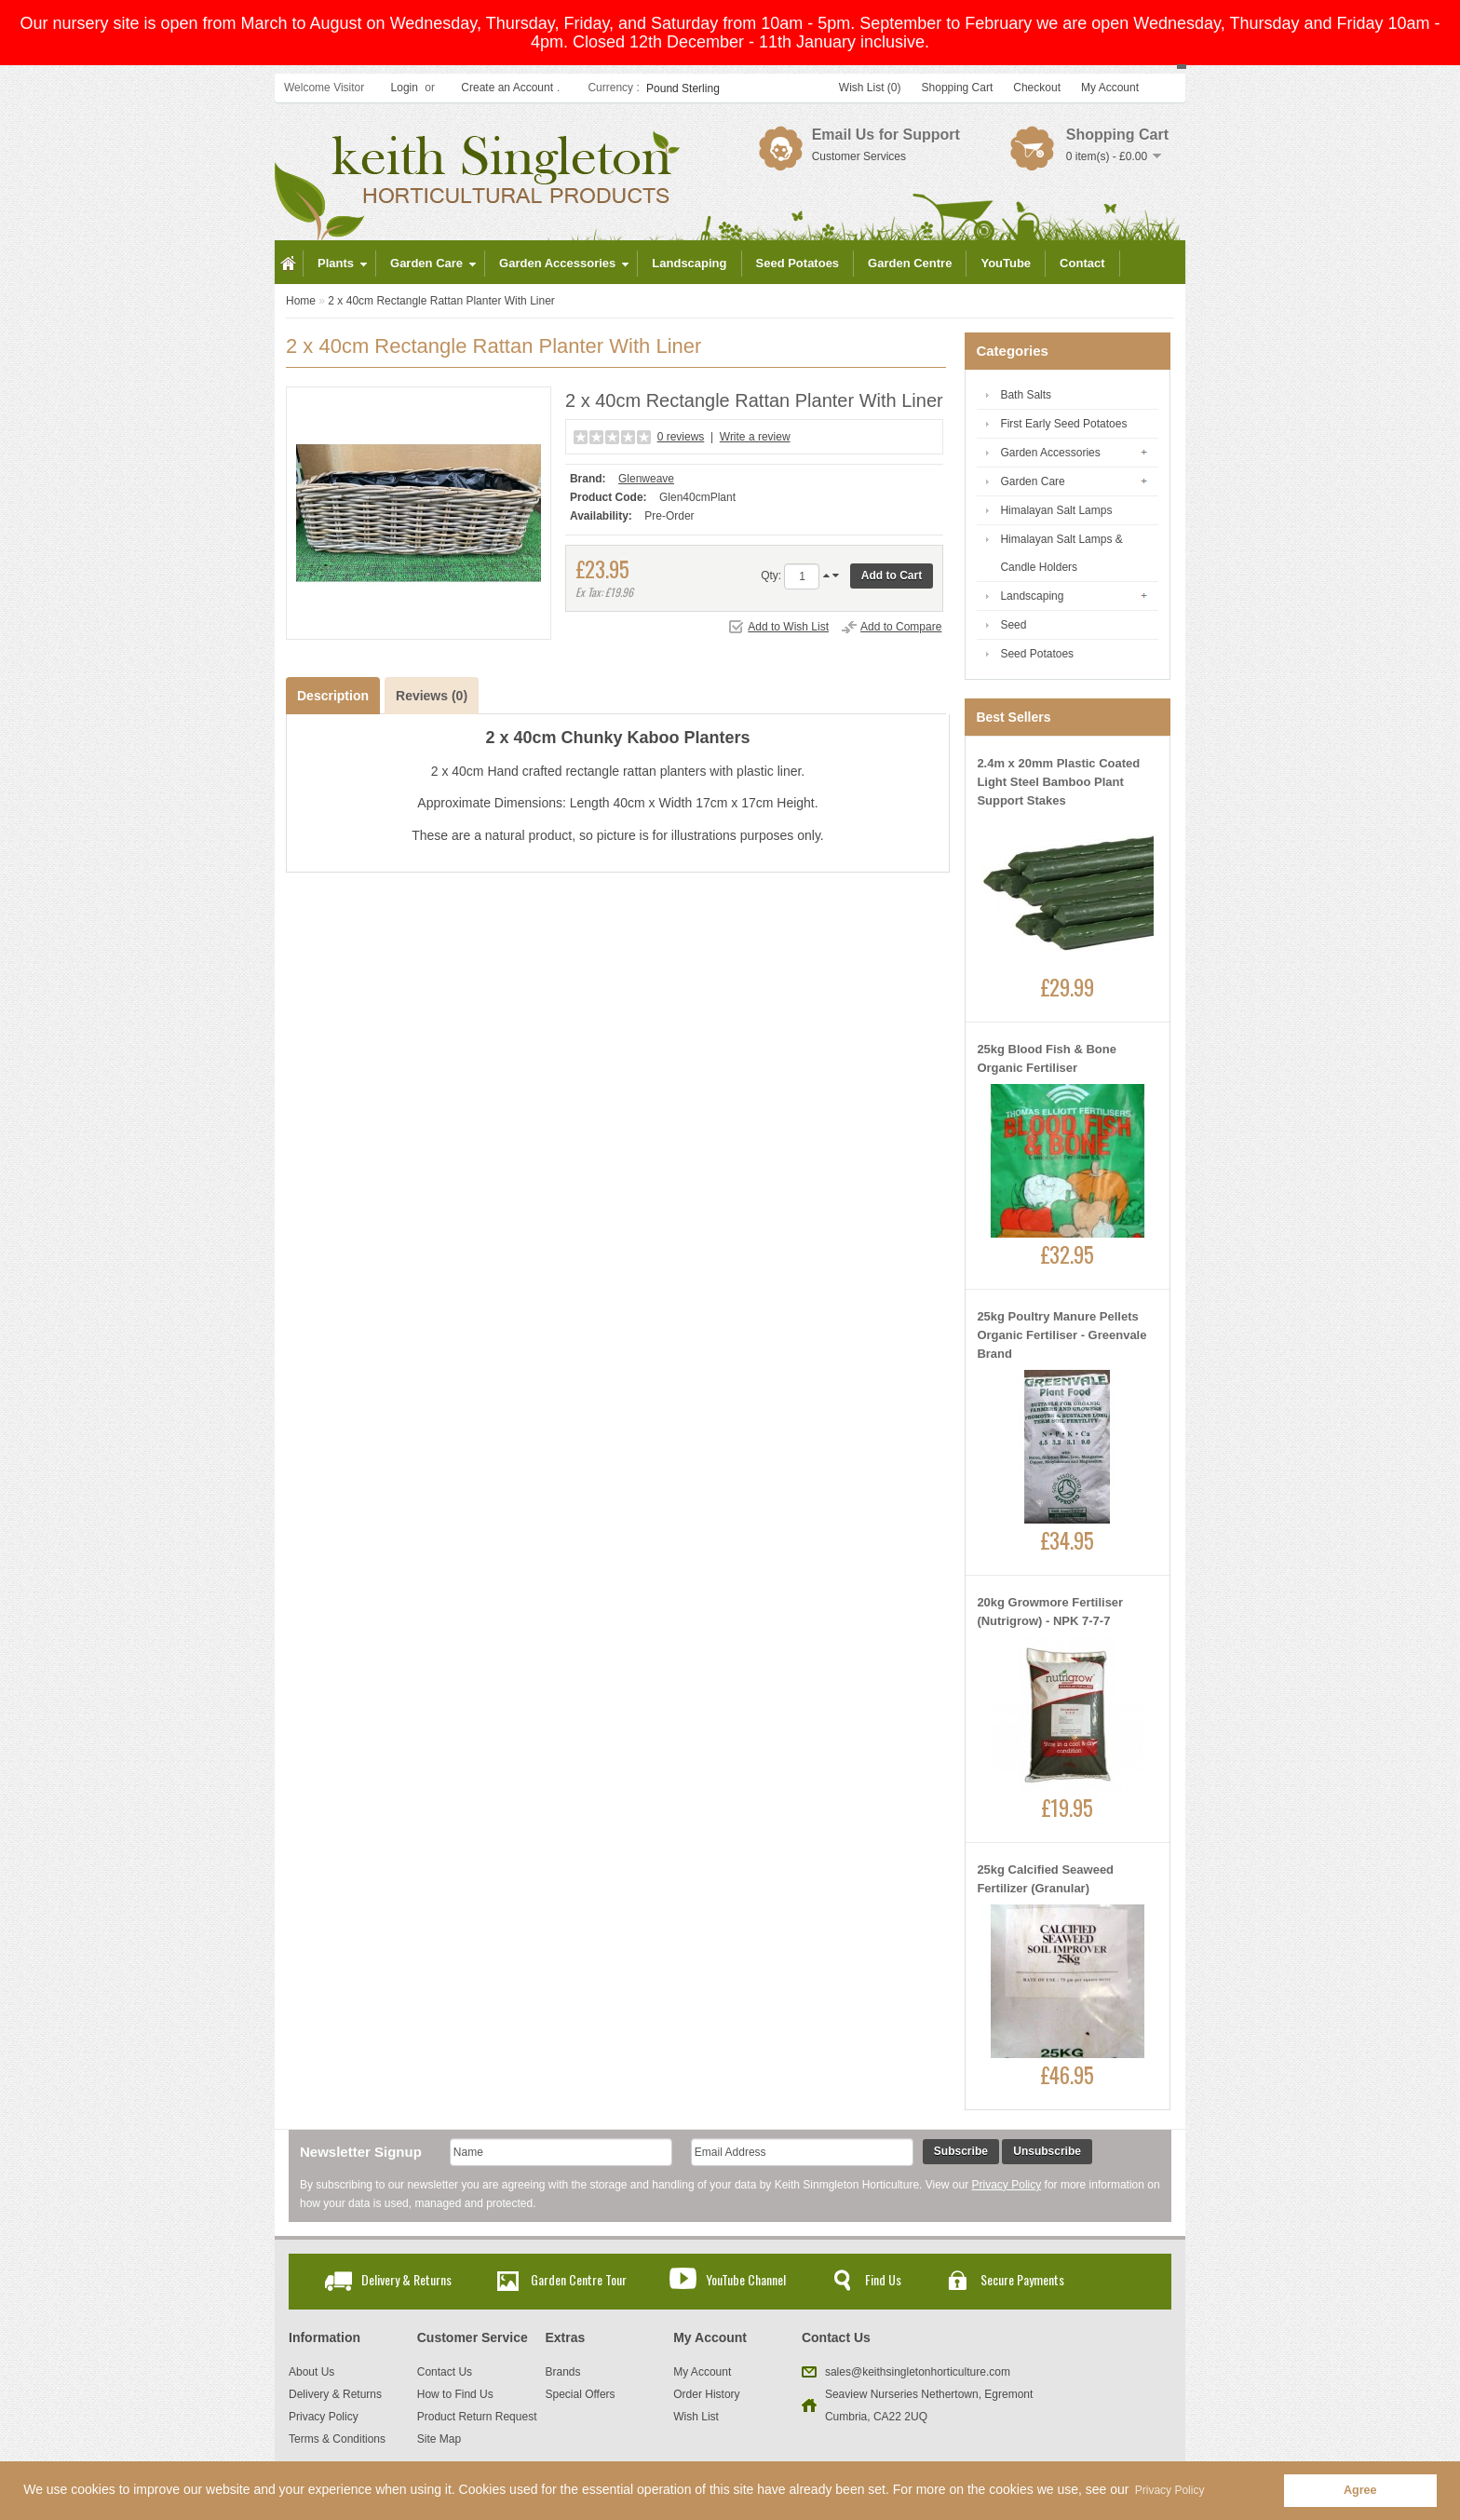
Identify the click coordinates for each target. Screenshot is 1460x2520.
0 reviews (681, 436)
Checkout (1037, 87)
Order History (706, 2394)
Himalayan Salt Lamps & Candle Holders (1061, 553)
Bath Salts (1025, 394)
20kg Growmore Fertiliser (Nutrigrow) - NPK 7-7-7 (1050, 1611)
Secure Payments (1022, 2279)
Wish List (696, 2416)
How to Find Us (455, 2394)
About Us (311, 2371)
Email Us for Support (886, 134)
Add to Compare (900, 626)
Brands (562, 2371)
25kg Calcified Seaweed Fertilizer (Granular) (1045, 1879)
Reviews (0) (431, 695)
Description (333, 695)
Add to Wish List (788, 626)
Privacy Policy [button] (1170, 2490)
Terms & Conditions (337, 2438)
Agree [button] (1360, 2490)
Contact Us (444, 2371)
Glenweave (646, 478)
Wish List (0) (870, 87)
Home (301, 300)
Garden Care (1032, 481)
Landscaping (1031, 596)
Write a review (755, 436)
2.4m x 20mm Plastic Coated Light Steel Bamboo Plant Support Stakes (1058, 781)
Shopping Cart (958, 87)
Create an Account (507, 87)
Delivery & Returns (406, 2279)
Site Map (439, 2438)
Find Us (883, 2279)
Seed (1013, 624)
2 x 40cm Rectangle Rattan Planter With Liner (441, 300)
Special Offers (580, 2394)
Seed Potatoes (1037, 653)
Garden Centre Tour (579, 2279)
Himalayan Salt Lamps (1056, 510)
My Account (1110, 87)
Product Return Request (477, 2416)
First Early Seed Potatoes (1063, 423)
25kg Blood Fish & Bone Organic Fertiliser (1046, 1058)
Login (404, 87)
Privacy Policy (1007, 2184)
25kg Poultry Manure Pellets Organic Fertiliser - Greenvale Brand (1061, 1335)
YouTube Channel (746, 2279)
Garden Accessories (1050, 452)
